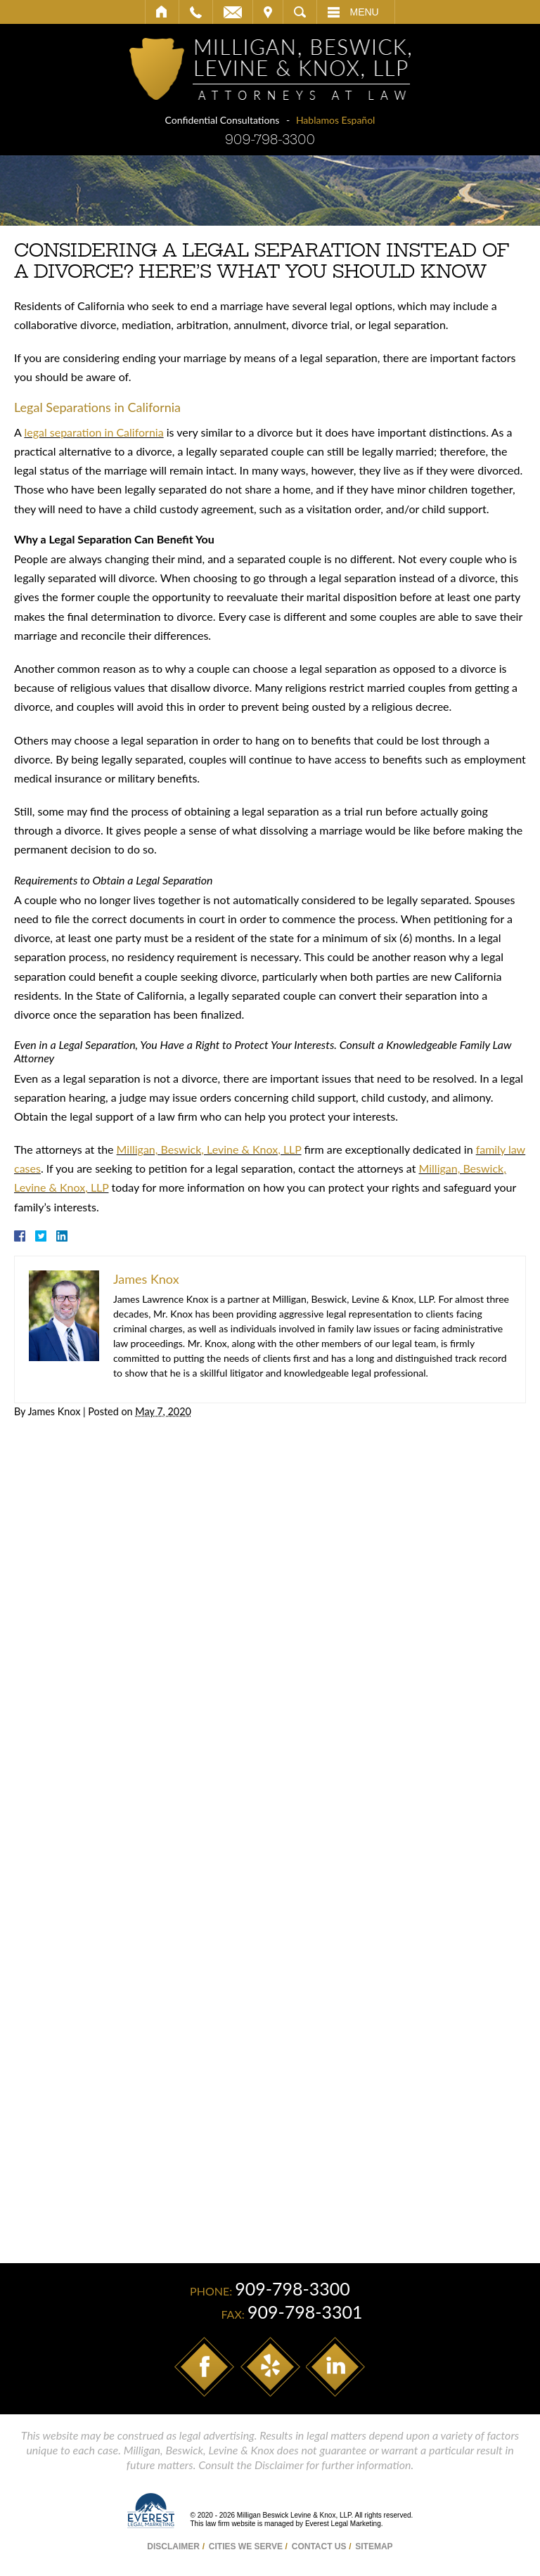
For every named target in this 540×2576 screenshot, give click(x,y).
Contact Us (319, 2546)
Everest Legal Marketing (343, 2523)
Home (162, 12)
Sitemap (373, 2546)
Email (232, 12)
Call (195, 12)
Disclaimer (173, 2546)
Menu (364, 12)
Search (299, 12)
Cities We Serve (246, 2546)
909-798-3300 (270, 139)
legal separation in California (93, 432)
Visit (268, 12)
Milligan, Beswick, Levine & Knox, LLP (209, 1149)
